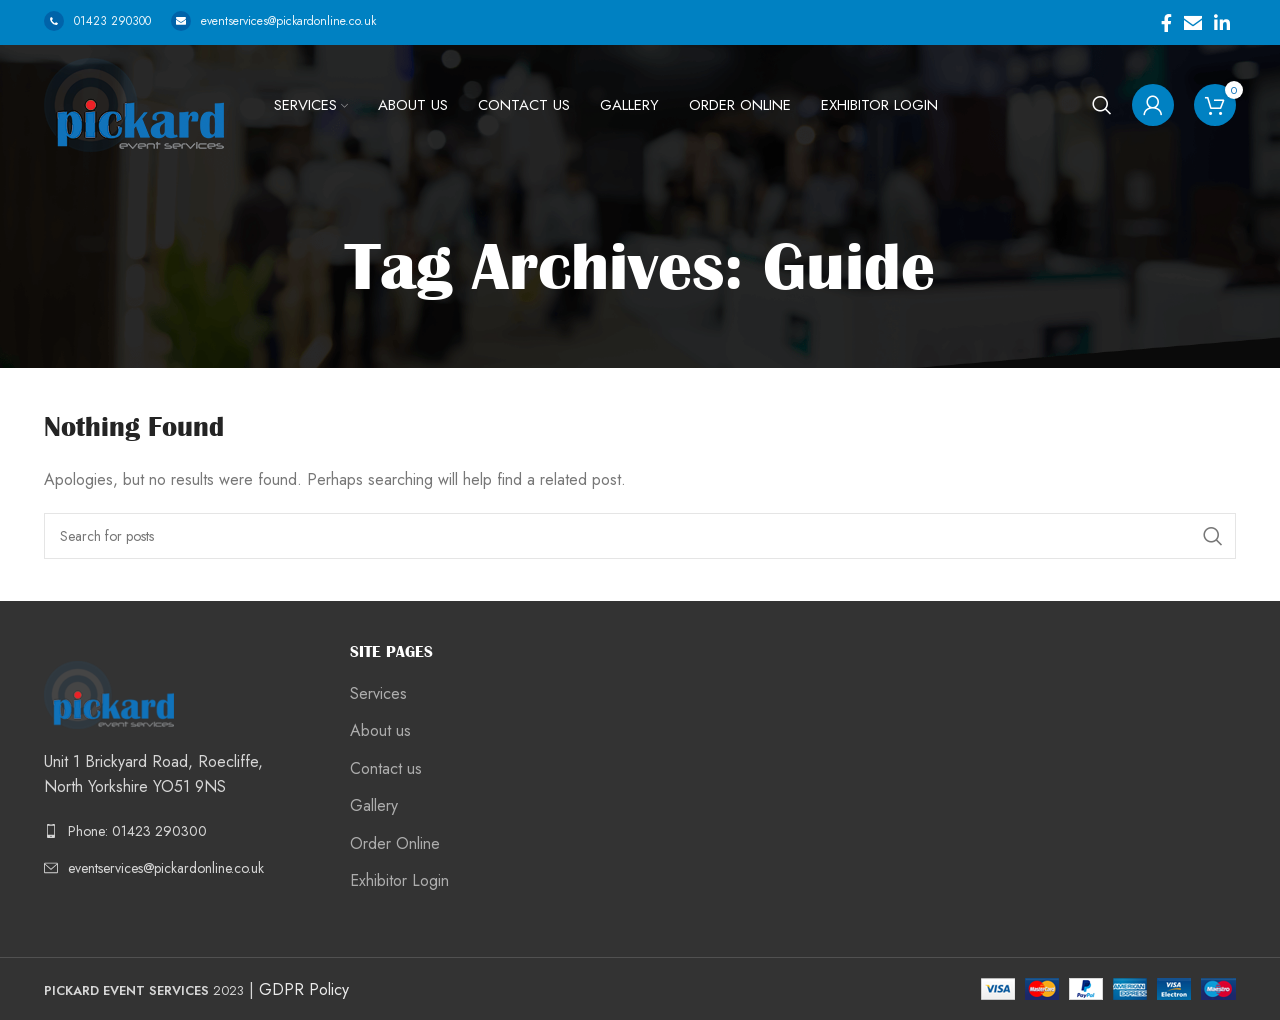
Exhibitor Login (399, 881)
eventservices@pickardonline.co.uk (273, 21)
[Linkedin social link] (1222, 23)
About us (380, 731)
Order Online (395, 844)
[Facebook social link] (1166, 23)
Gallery (374, 806)
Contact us (386, 769)
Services (378, 694)
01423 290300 (97, 21)
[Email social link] (1193, 23)
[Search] (1102, 105)
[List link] (182, 831)
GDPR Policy (304, 989)
